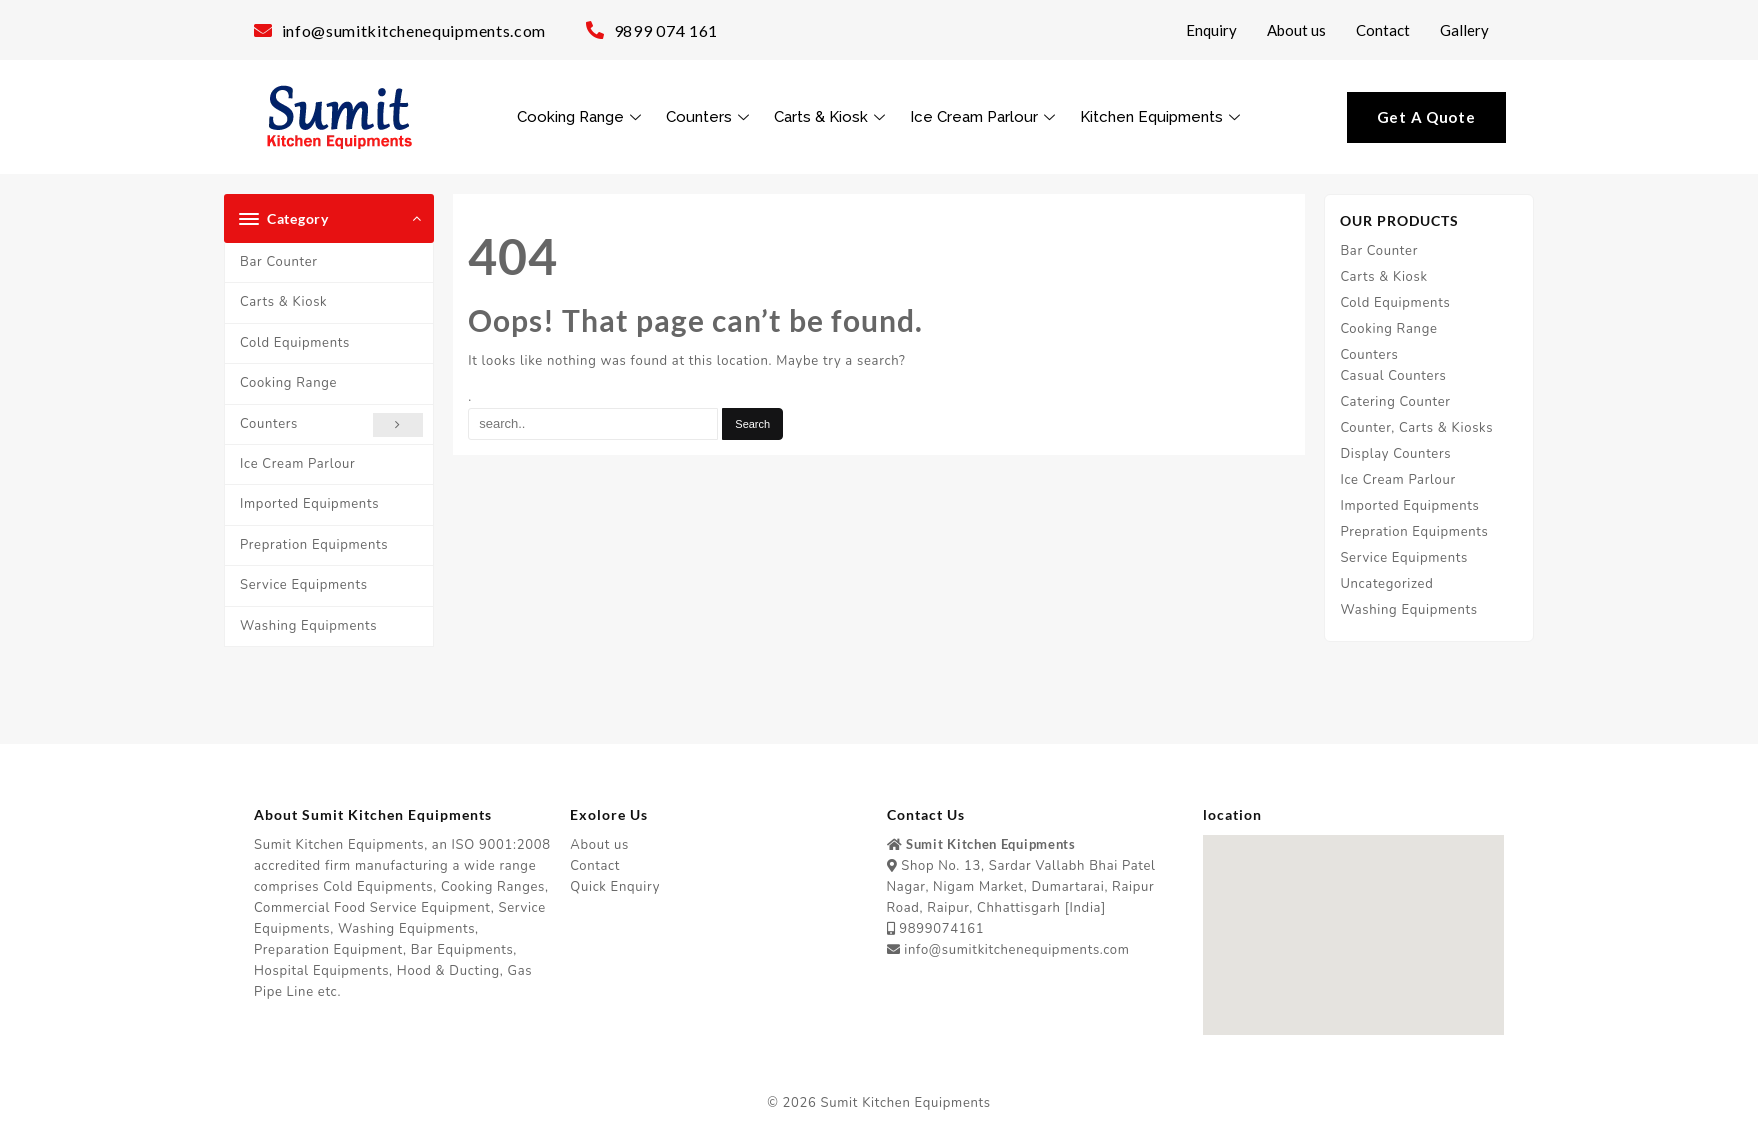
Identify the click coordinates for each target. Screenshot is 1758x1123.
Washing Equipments (308, 626)
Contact (1383, 30)
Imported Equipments (309, 504)
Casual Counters (1393, 376)
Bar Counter (279, 262)
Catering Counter (1395, 402)
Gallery (1464, 30)
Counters (710, 117)
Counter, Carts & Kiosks (1416, 428)
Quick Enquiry (615, 887)
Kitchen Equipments (1162, 117)
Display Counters (1395, 454)
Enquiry (1211, 30)
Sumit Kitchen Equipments (906, 1103)
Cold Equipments (295, 343)
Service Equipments (304, 585)
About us (1296, 30)
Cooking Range (581, 117)
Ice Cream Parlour (985, 117)
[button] (1353, 916)
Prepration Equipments (314, 545)
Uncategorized (1386, 584)
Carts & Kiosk (832, 117)
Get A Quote (1426, 117)
